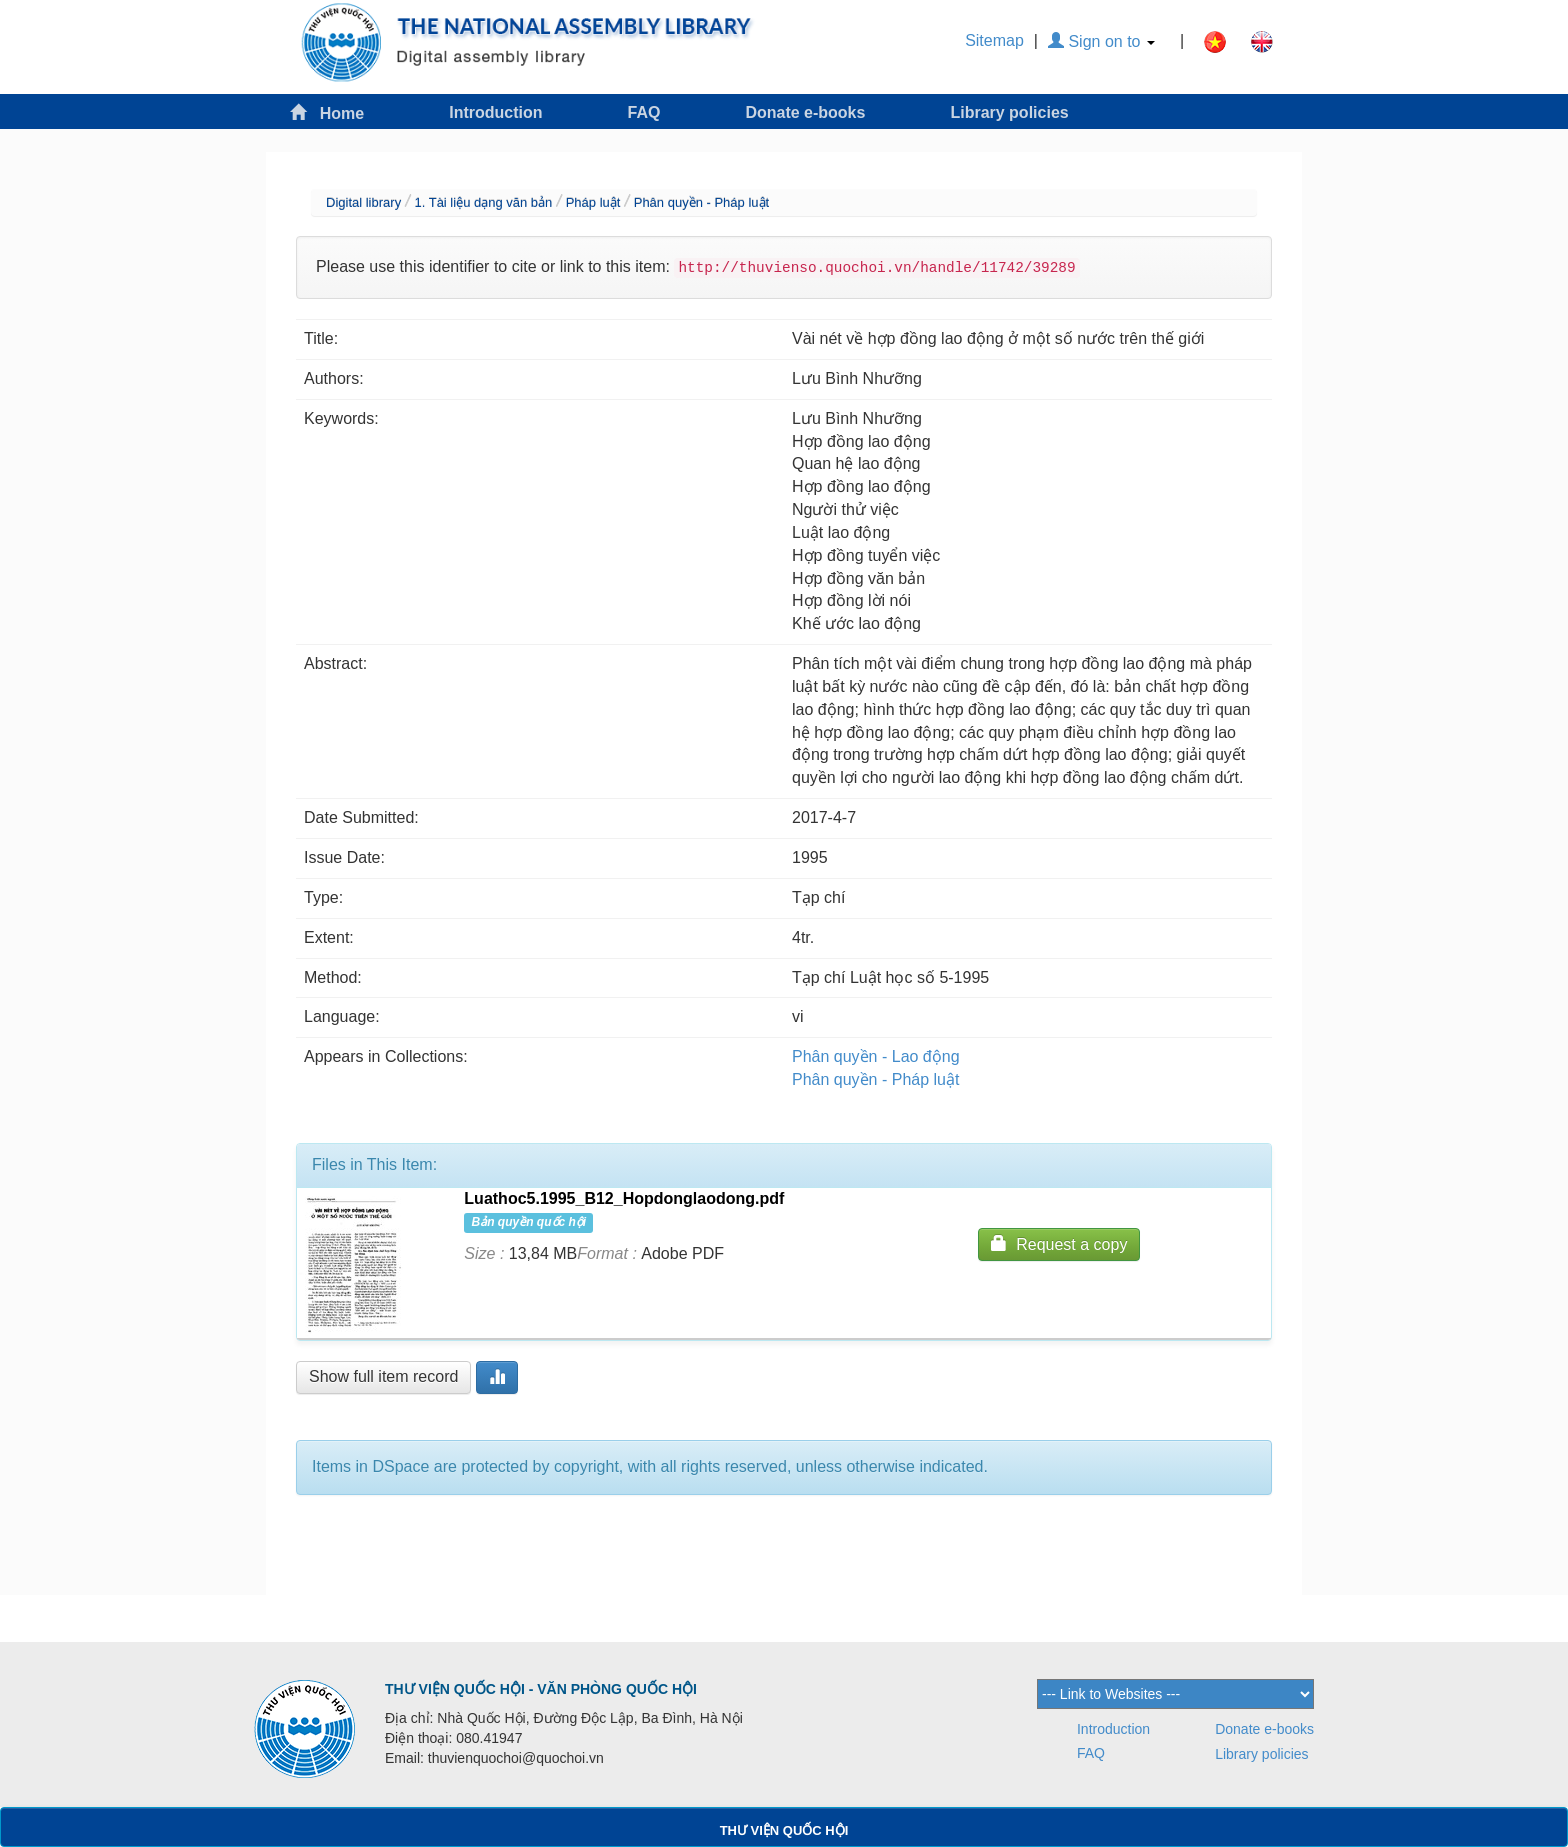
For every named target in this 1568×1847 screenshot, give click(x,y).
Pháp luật (593, 202)
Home (327, 112)
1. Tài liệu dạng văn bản (483, 202)
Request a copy (1059, 1243)
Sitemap (994, 40)
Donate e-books (805, 112)
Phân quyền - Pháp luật (701, 202)
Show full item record (383, 1376)
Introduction (495, 112)
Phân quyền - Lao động (876, 1056)
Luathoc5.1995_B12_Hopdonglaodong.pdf (624, 1198)
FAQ (644, 112)
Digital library (363, 202)
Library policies (1009, 112)
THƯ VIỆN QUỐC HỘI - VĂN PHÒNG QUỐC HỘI (541, 1689)
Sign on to (1101, 41)
